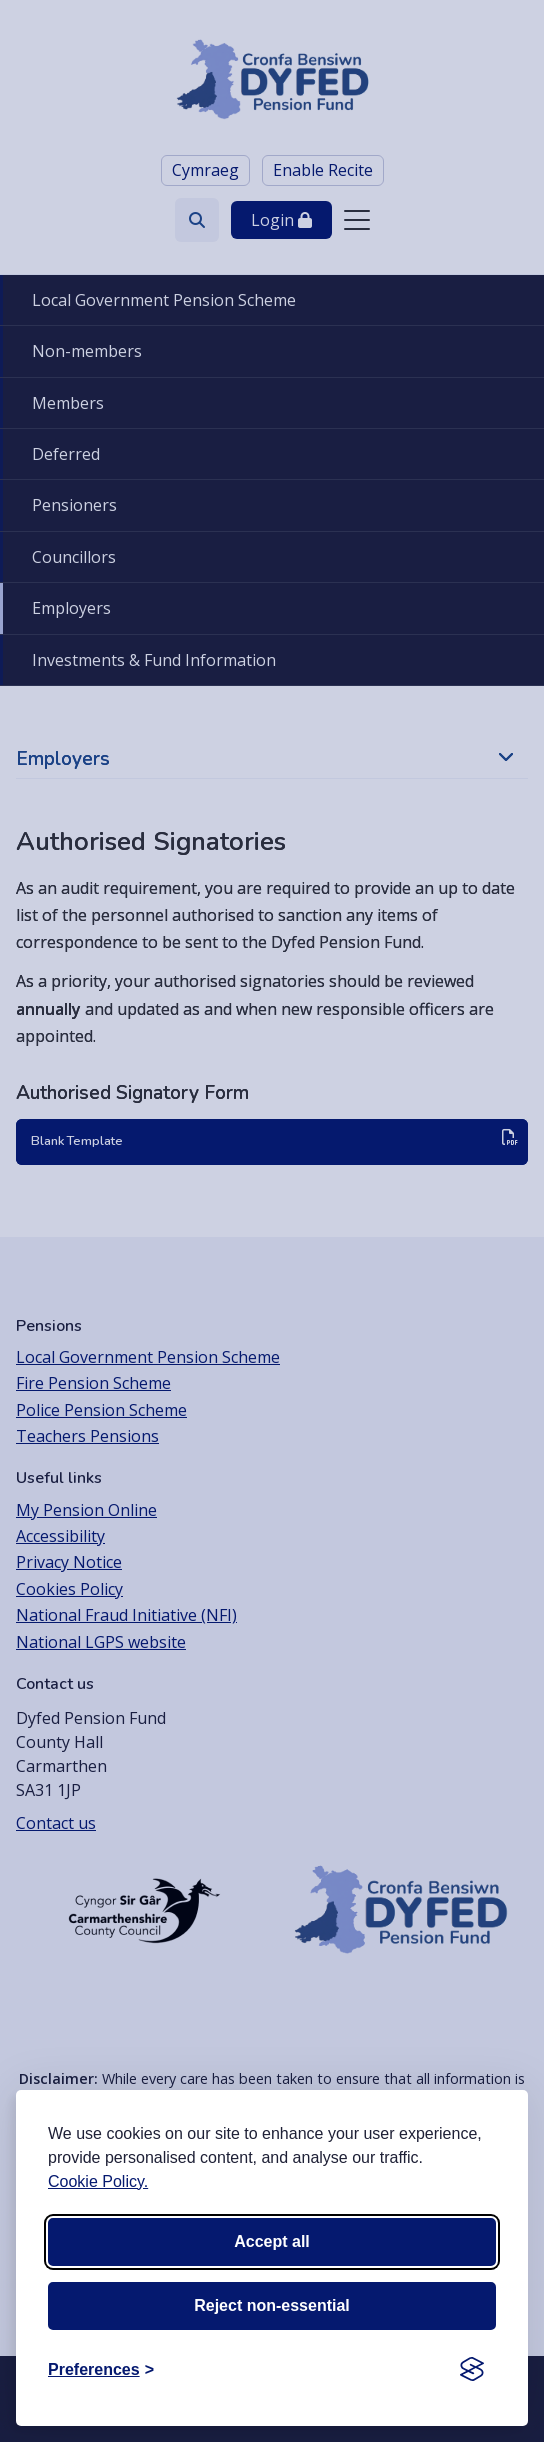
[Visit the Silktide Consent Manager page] (472, 2370)
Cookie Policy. (98, 2181)
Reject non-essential (272, 2305)
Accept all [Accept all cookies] (272, 2241)
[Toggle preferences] (101, 2370)
